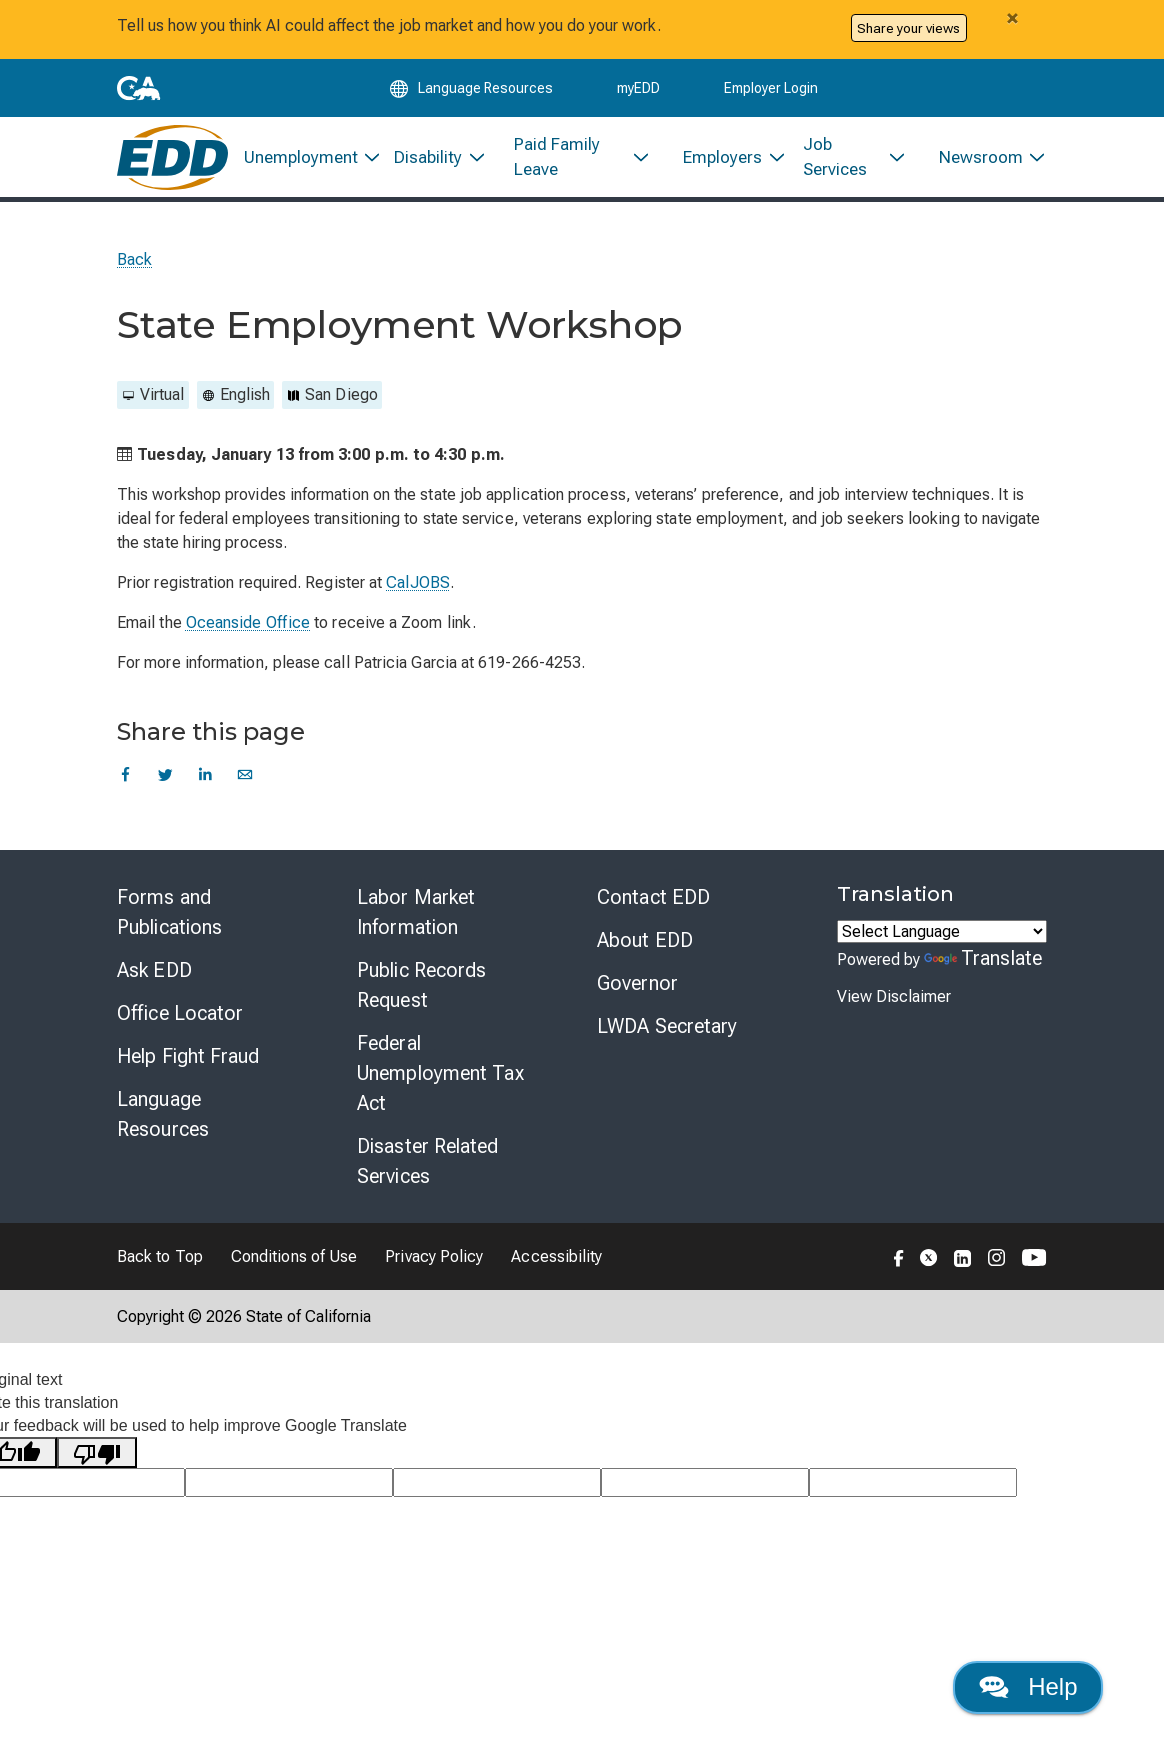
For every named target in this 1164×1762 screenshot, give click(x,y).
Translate (983, 970)
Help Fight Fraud (188, 1068)
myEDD (638, 92)
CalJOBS (418, 594)
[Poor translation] (97, 1464)
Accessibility (556, 1268)
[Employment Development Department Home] (172, 166)
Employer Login (771, 92)
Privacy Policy (434, 1268)
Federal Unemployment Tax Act (440, 1085)
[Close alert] (1012, 18)
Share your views (908, 28)
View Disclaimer (894, 1008)
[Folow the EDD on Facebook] (899, 1268)
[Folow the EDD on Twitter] (929, 1268)
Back (134, 271)
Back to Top (160, 1268)
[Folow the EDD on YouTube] (1034, 1268)
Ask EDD (154, 982)
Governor (637, 995)
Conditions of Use (294, 1268)
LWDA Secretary (667, 1038)
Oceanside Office (248, 634)
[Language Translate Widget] (942, 943)
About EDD (645, 952)
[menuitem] (303, 166)
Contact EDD (653, 909)
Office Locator (180, 1025)
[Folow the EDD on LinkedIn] (963, 1268)
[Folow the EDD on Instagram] (997, 1268)
